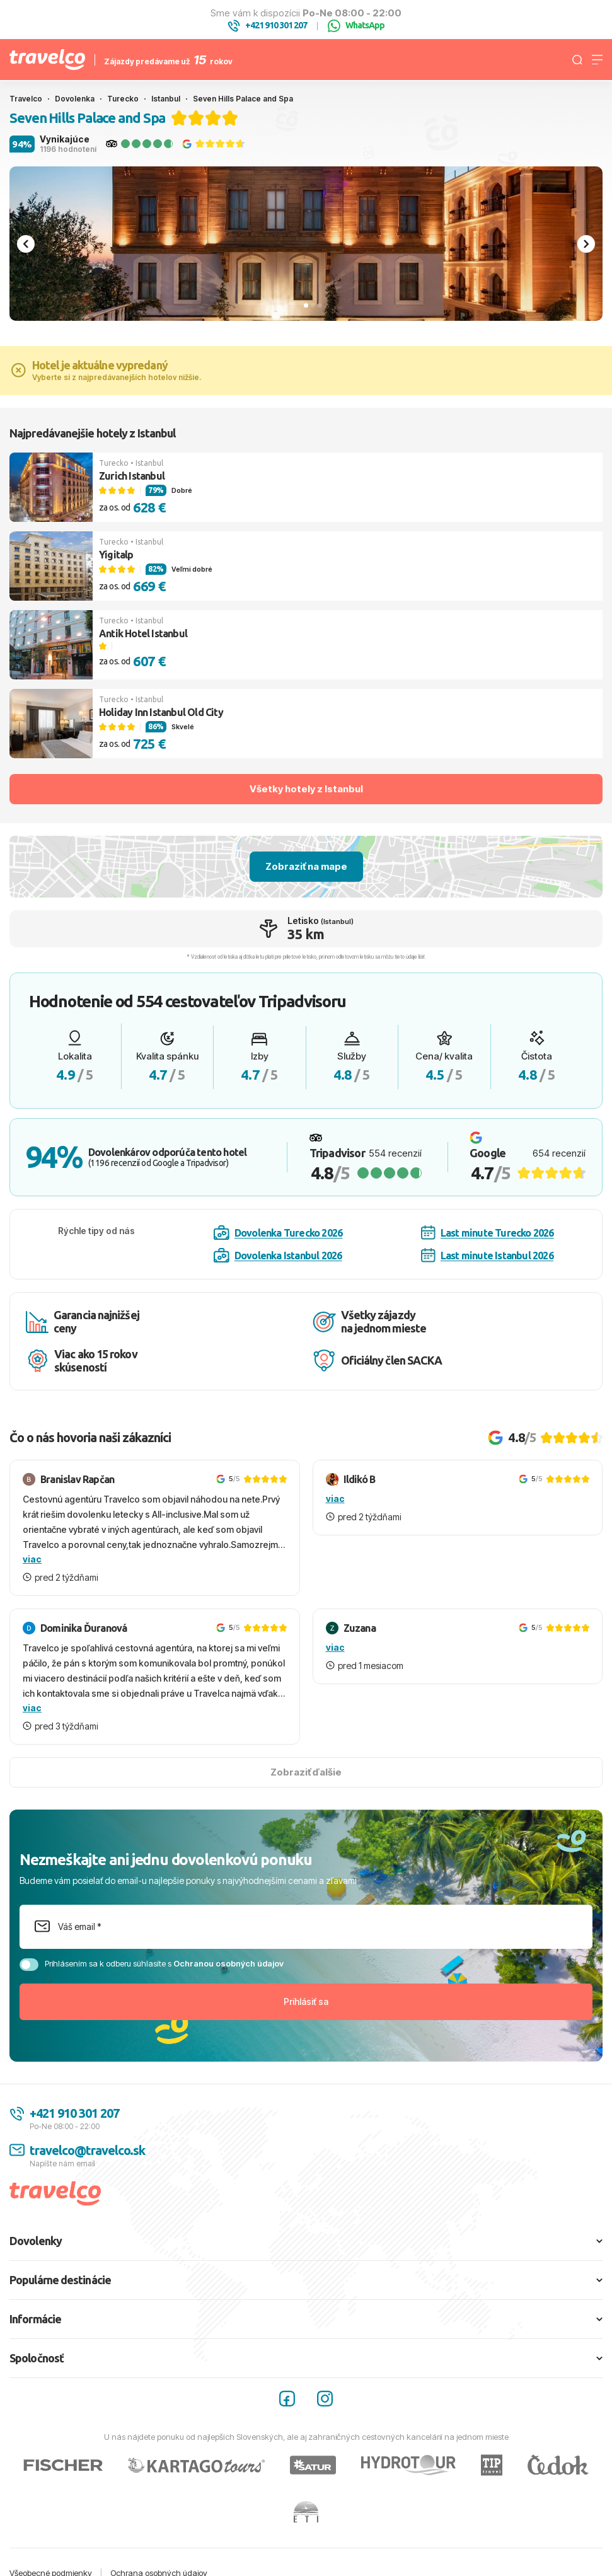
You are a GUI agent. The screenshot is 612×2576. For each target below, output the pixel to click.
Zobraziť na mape (306, 866)
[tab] (306, 305)
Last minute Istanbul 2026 (487, 1255)
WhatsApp (356, 26)
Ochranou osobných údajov (228, 1963)
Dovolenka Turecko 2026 (278, 1232)
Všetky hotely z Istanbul (306, 789)
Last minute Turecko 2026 (487, 1232)
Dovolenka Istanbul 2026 (278, 1255)
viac (32, 1559)
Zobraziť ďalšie (306, 1772)
